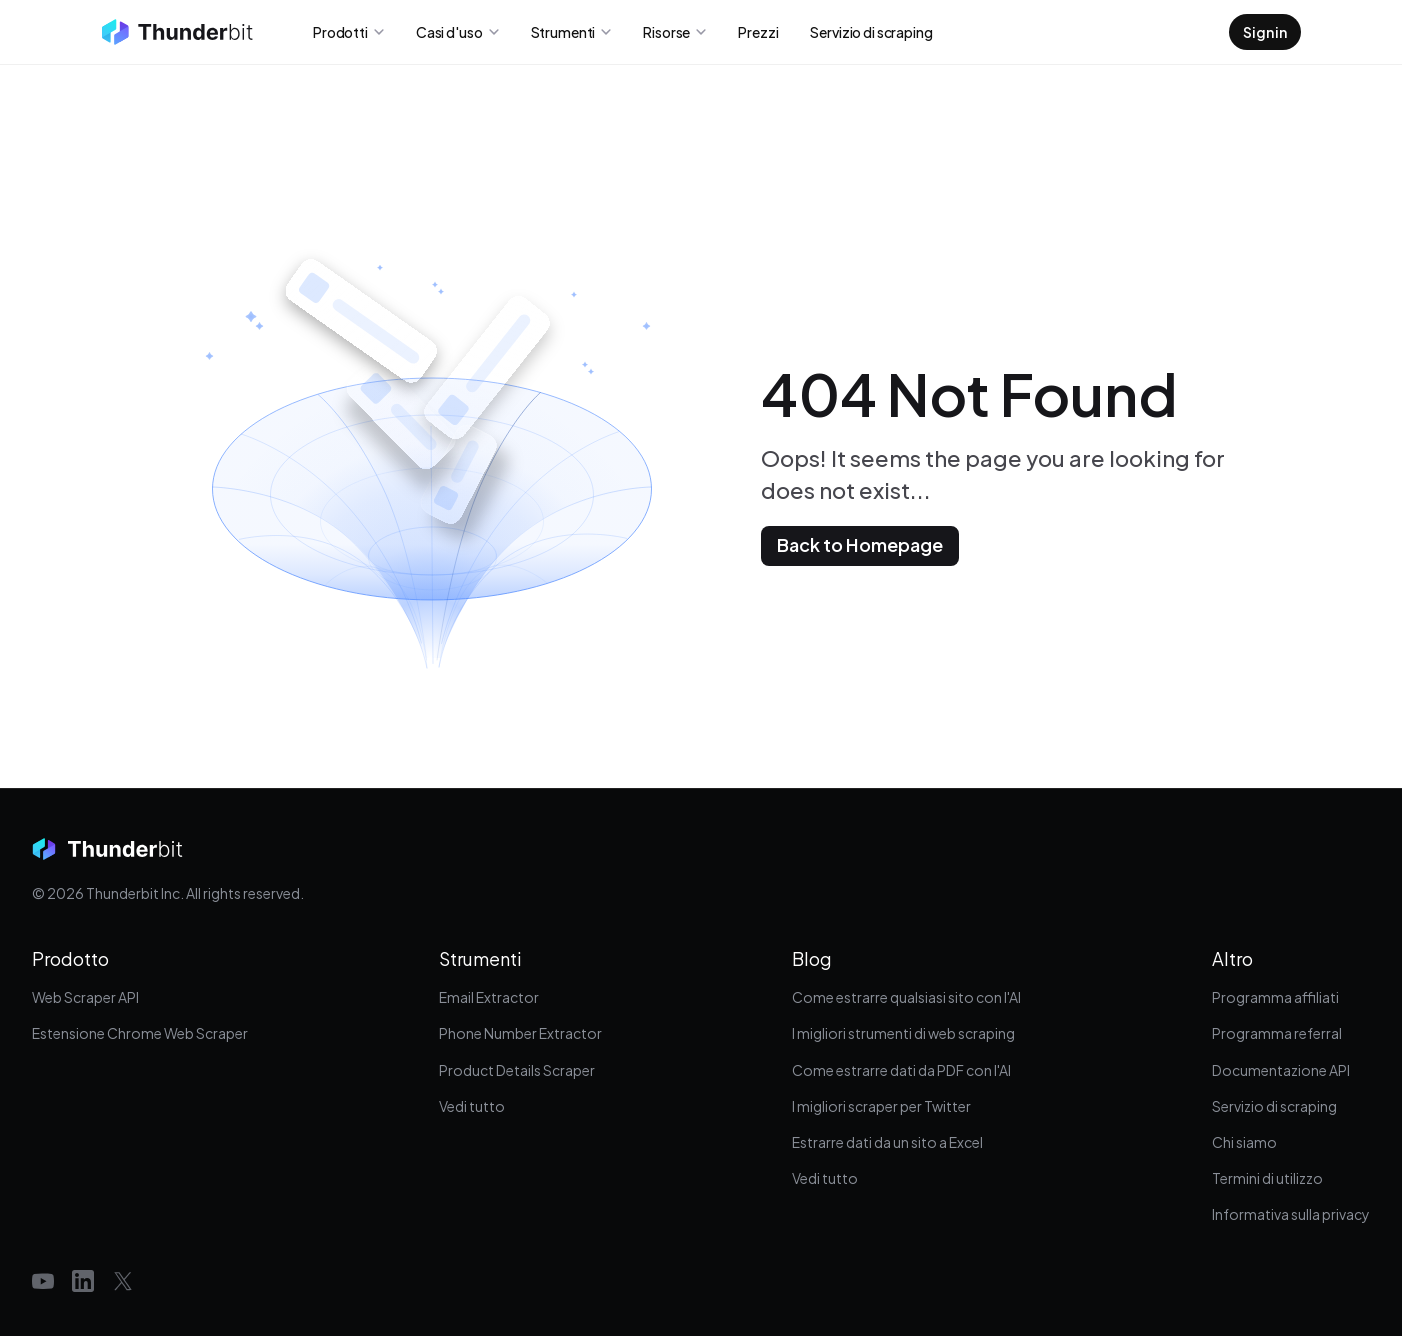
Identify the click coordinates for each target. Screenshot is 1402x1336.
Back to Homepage (860, 544)
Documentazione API (1281, 1070)
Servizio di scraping (1274, 1106)
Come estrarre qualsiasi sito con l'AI (906, 997)
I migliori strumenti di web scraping (903, 1033)
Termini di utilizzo (1267, 1178)
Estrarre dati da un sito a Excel (887, 1142)
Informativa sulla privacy (1291, 1214)
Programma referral (1277, 1033)
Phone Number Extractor (520, 1033)
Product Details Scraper (517, 1070)
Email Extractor (489, 997)
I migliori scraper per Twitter (881, 1106)
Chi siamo (1244, 1142)
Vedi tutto (472, 1106)
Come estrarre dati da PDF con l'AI (901, 1070)
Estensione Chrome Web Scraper (140, 1033)
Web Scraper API (85, 997)
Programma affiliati (1275, 997)
